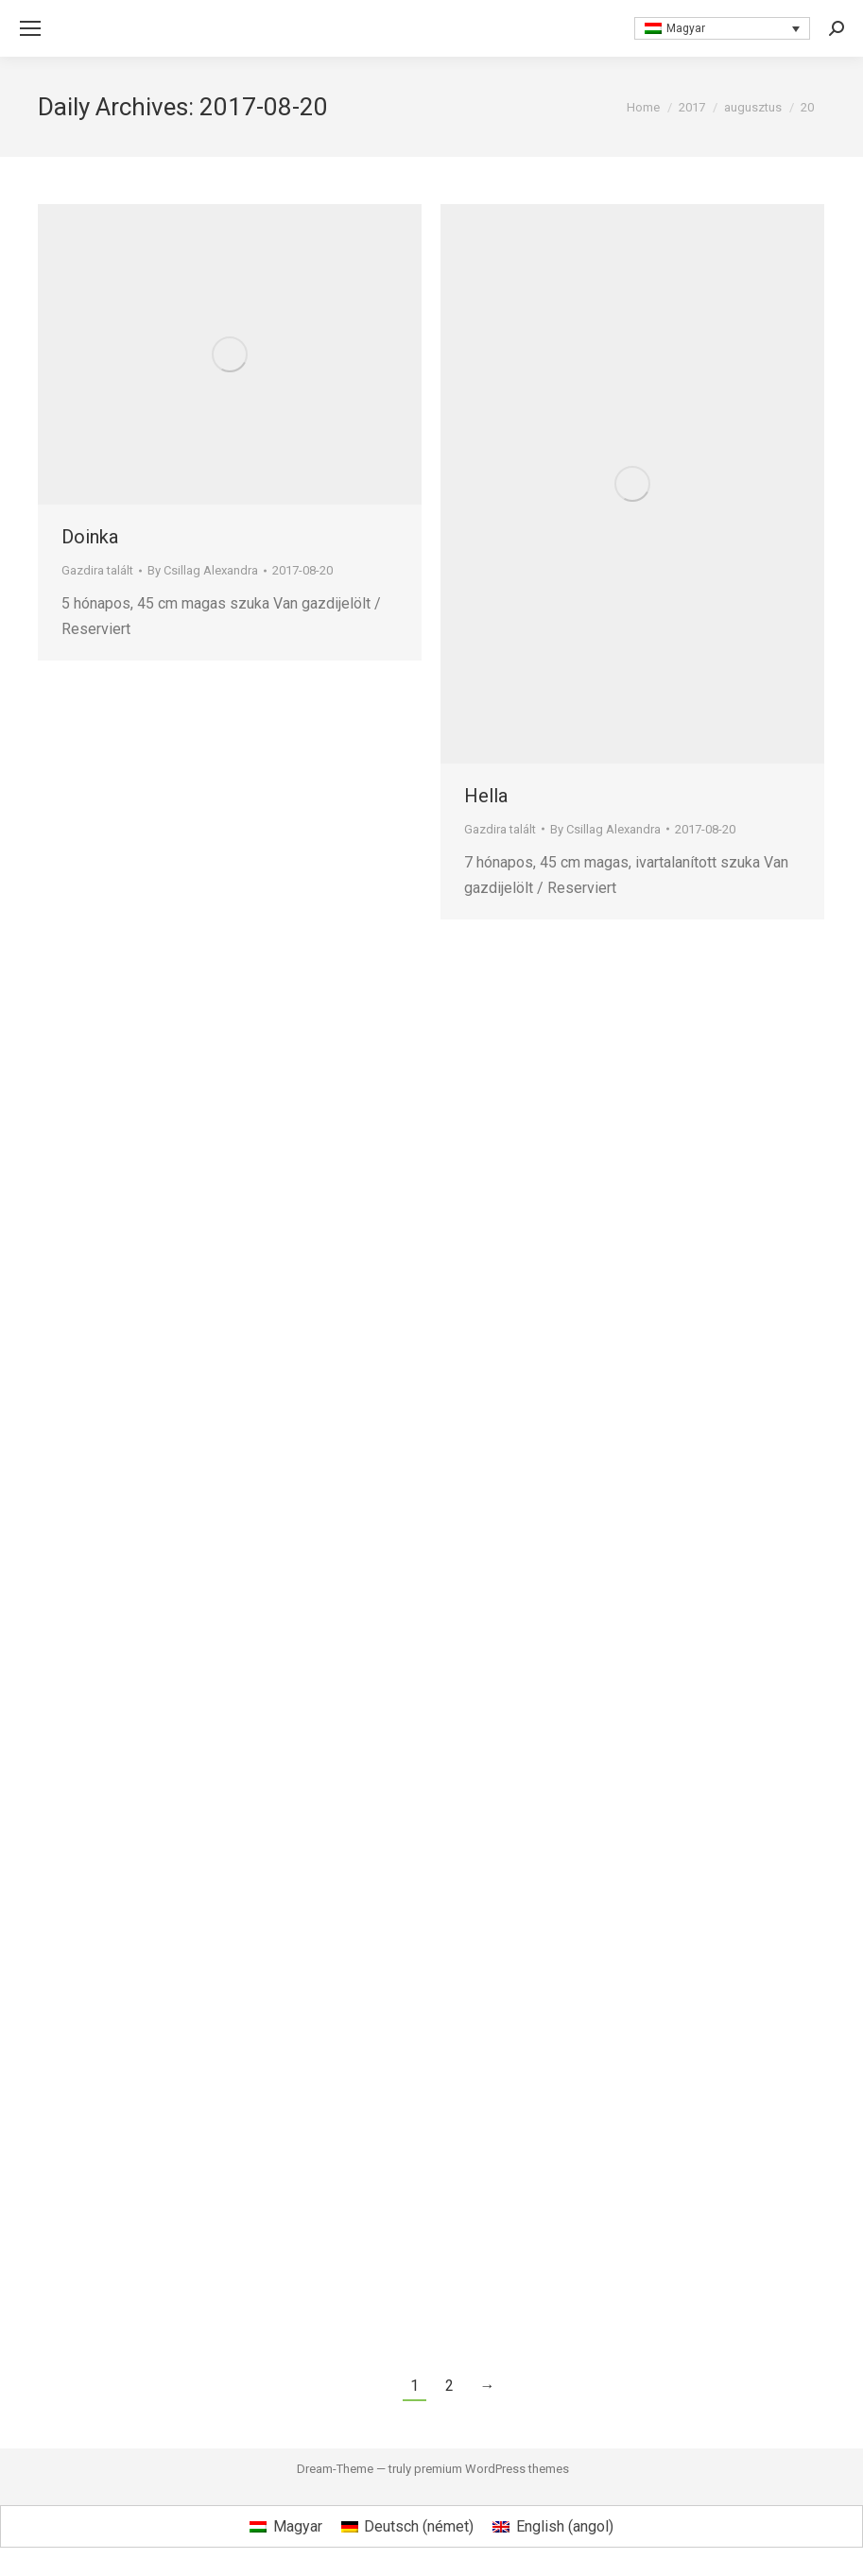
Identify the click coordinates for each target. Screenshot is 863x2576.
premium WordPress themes (491, 2469)
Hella (486, 795)
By (202, 570)
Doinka (89, 536)
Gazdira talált (97, 570)
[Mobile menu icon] (30, 28)
